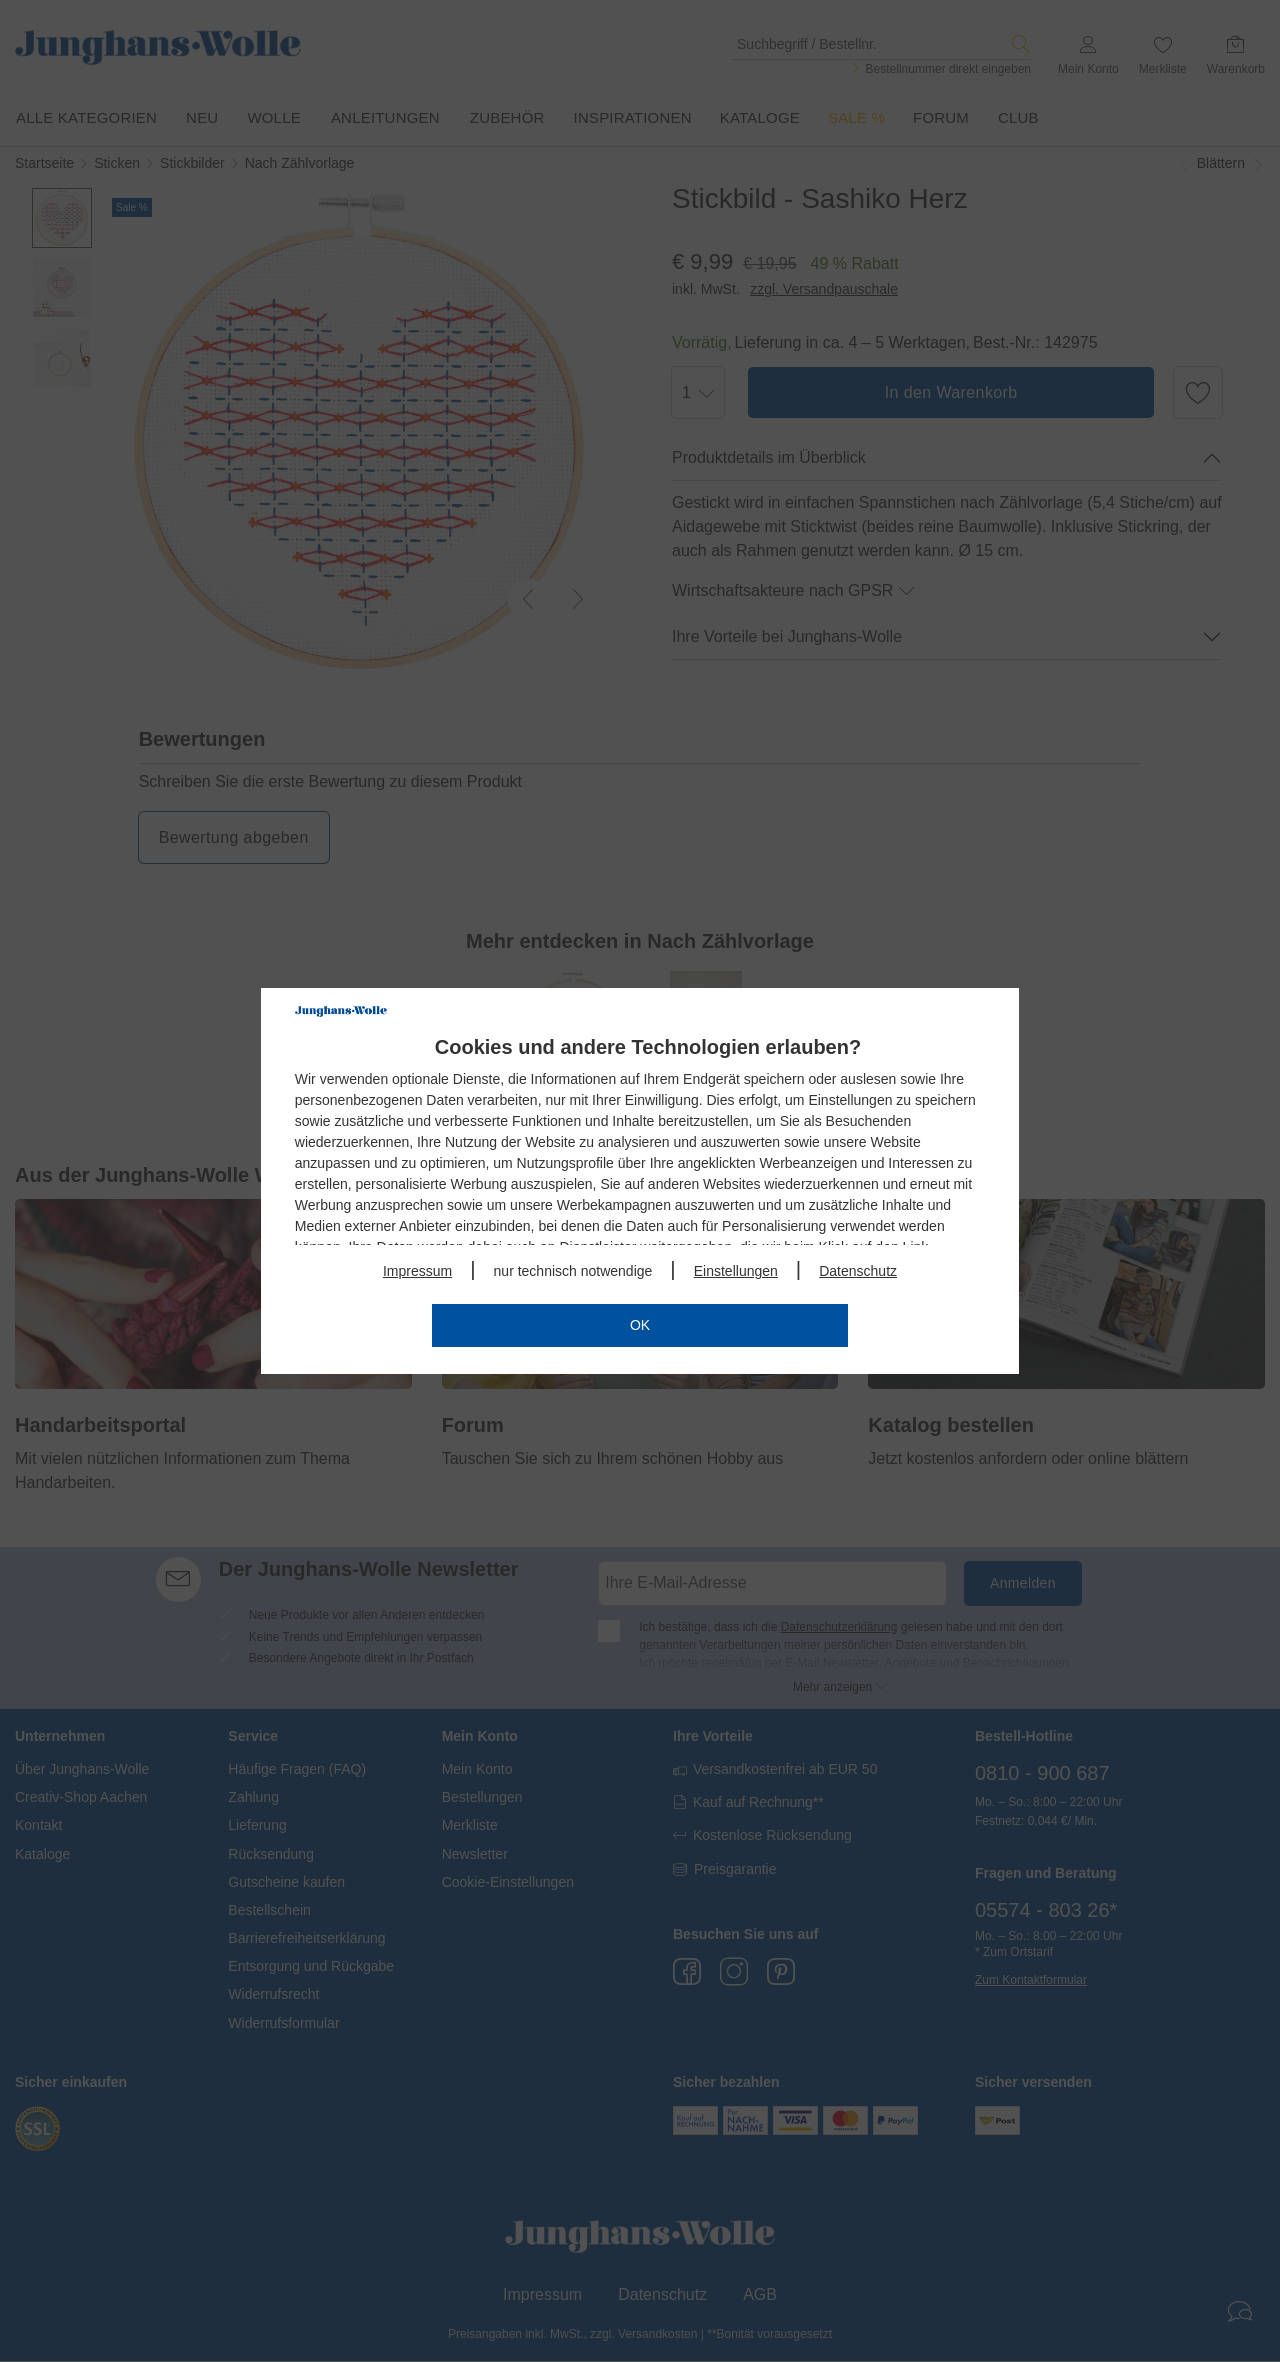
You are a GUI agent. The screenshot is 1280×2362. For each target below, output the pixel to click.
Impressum (417, 1271)
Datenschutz (858, 1271)
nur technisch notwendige (573, 1271)
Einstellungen (736, 1271)
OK (640, 1325)
